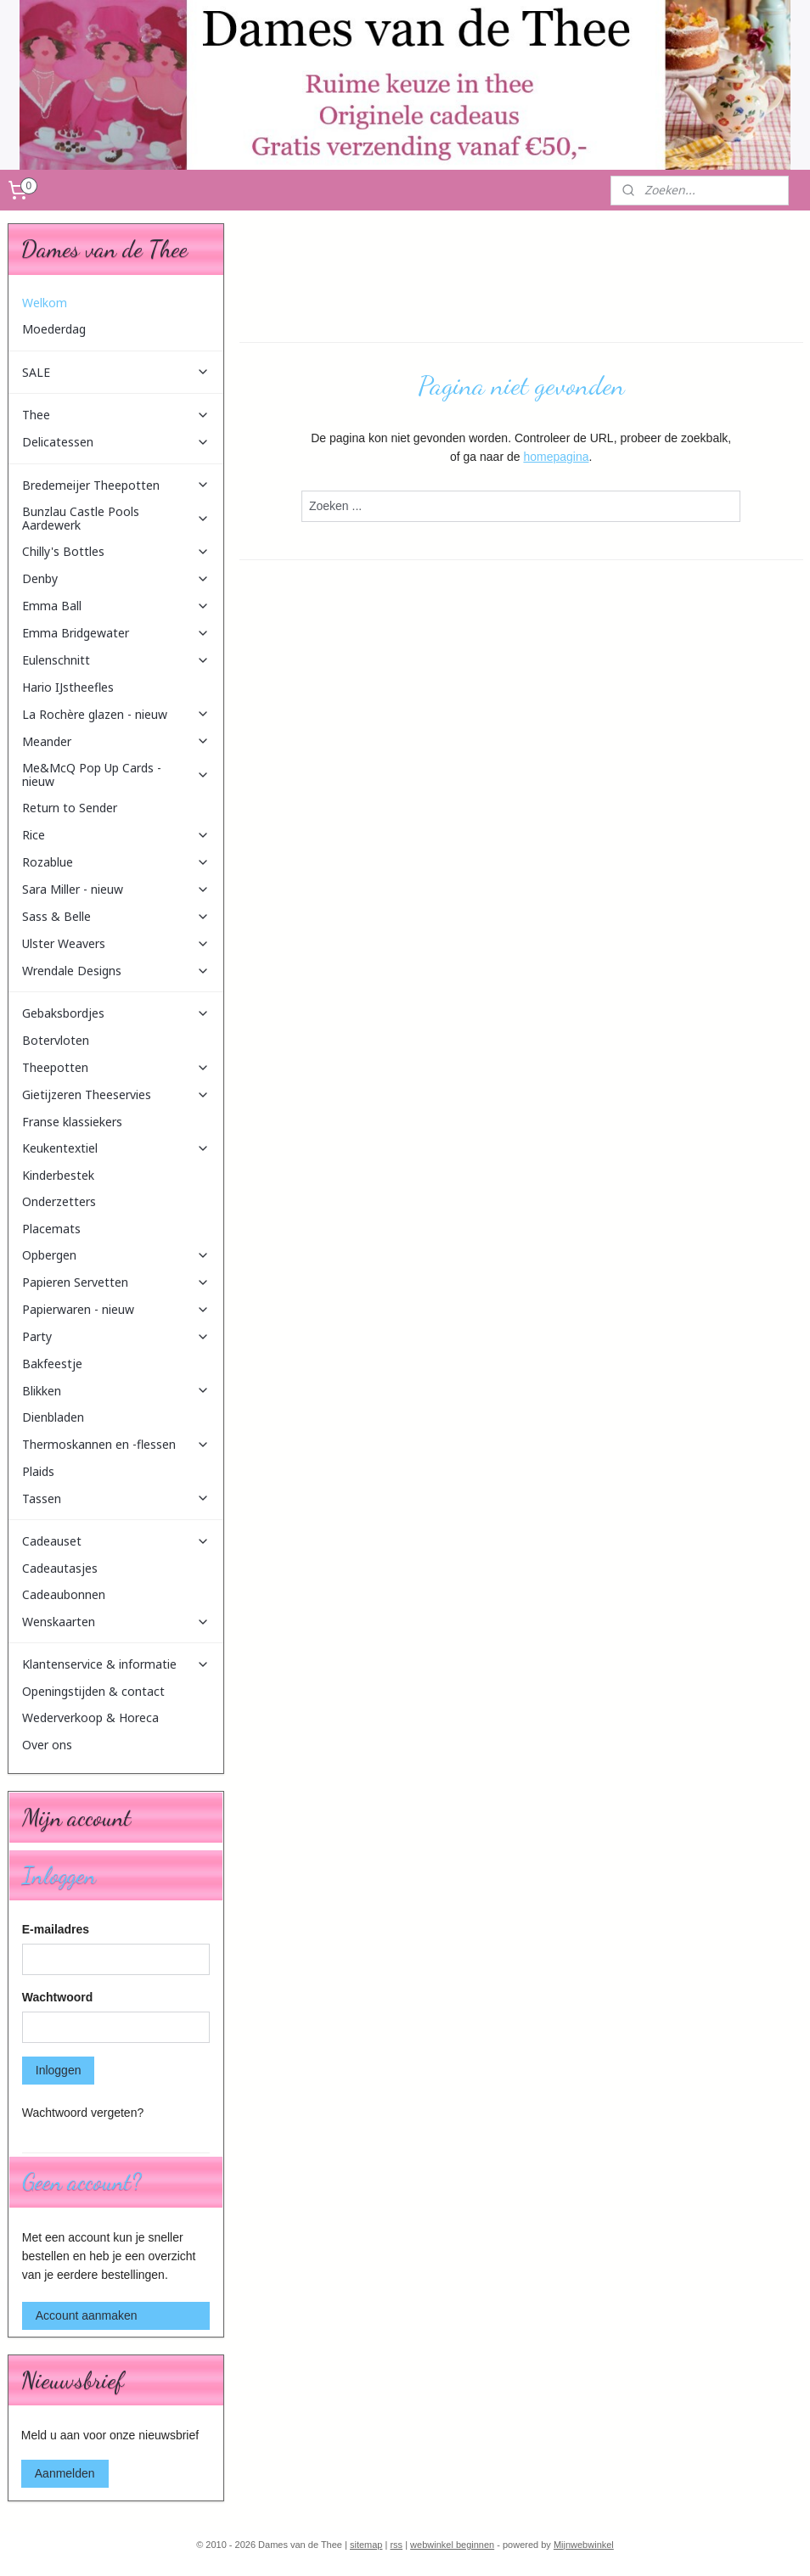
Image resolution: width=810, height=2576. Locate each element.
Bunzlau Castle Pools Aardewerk (116, 517)
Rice (116, 835)
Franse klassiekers (72, 1122)
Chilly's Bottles (116, 551)
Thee (116, 415)
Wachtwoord (57, 1997)
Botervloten (55, 1040)
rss (396, 2545)
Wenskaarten (116, 1622)
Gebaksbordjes (116, 1013)
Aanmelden (65, 2473)
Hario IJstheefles (68, 687)
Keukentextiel (116, 1148)
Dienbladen (53, 1417)
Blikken (116, 1391)
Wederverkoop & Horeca (90, 1717)
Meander (116, 741)
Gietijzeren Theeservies (116, 1094)
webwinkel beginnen (452, 2545)
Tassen (116, 1498)
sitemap (366, 2545)
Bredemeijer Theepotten (116, 485)
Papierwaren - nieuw (116, 1309)
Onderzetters (59, 1201)
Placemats (51, 1229)
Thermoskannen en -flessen (116, 1444)
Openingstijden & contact (93, 1691)
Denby (116, 578)
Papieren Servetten (116, 1282)
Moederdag (54, 329)
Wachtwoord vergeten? (82, 2112)
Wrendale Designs (116, 970)
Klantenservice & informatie (116, 1664)
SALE (116, 372)
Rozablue (116, 862)
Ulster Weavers (116, 943)
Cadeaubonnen (63, 1594)
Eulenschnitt (116, 660)
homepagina (555, 457)
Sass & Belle (116, 916)
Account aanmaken (87, 2315)
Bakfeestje (52, 1363)
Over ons (47, 1745)
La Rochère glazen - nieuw (116, 714)
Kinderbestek (58, 1175)
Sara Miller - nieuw (116, 889)
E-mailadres (55, 1929)
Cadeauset (116, 1541)
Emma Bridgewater (116, 633)
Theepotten (116, 1067)
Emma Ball (116, 606)
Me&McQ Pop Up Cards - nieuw (116, 774)
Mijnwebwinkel (584, 2545)
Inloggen (59, 2070)
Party (116, 1336)
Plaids (38, 1471)
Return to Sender (69, 808)
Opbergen (116, 1255)
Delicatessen (116, 442)
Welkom (44, 303)
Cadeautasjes (60, 1568)
